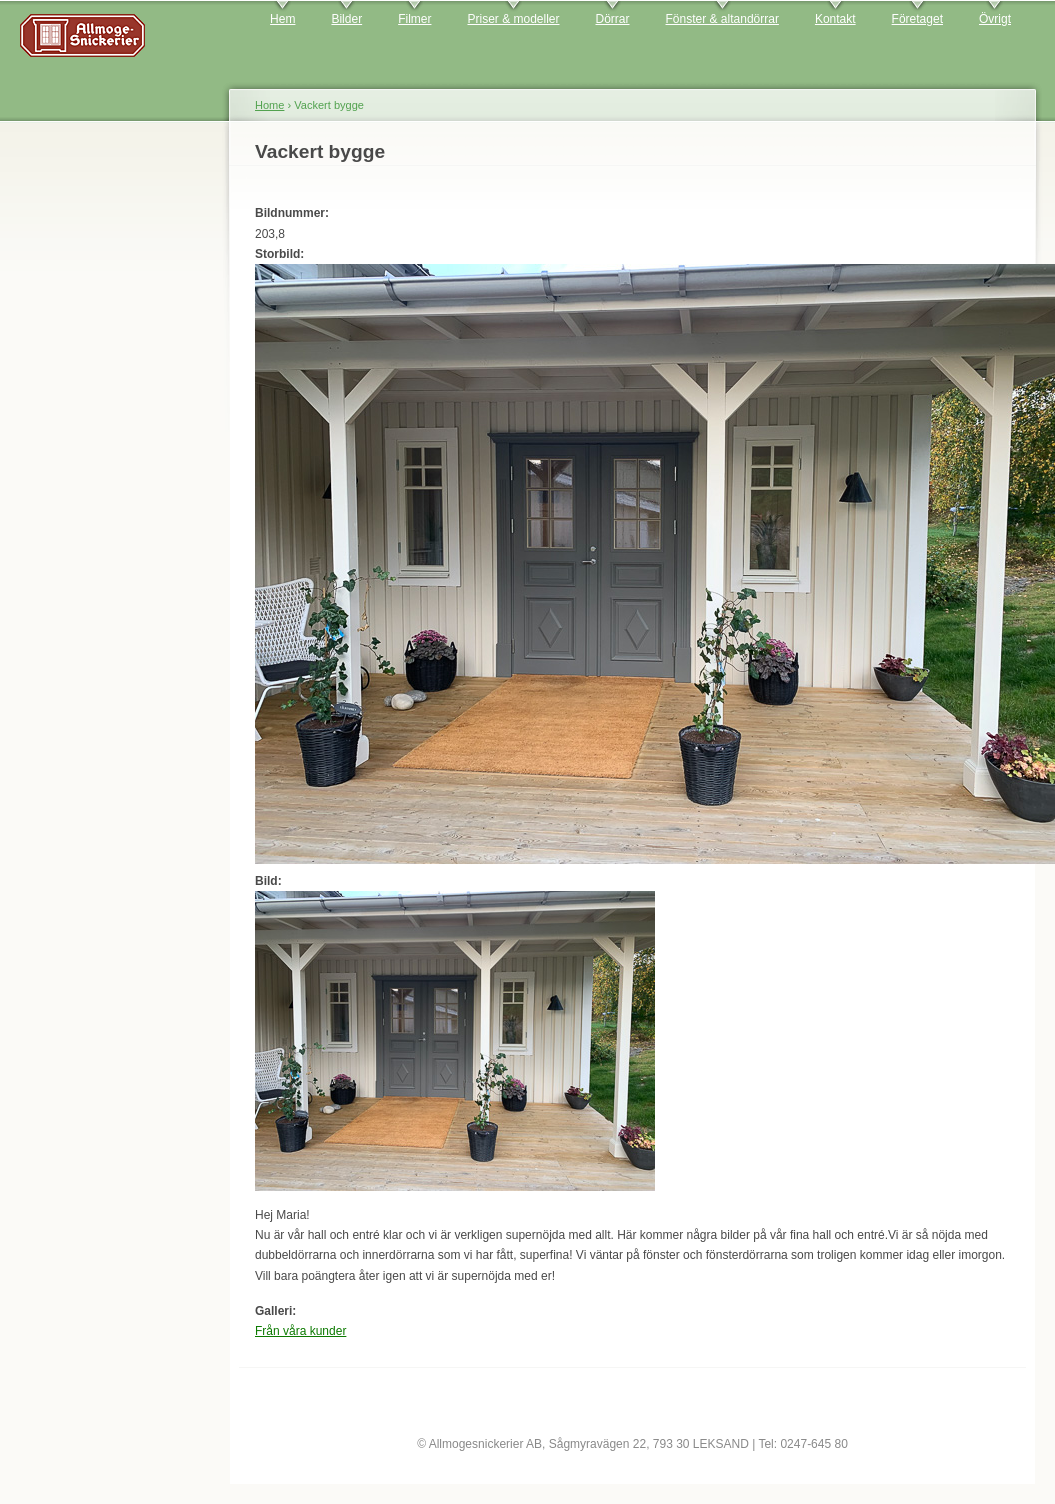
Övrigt (995, 19)
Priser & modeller (513, 19)
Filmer (414, 19)
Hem (282, 19)
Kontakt (835, 19)
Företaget (917, 19)
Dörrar (613, 19)
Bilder (346, 19)
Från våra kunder (300, 1331)
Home (269, 105)
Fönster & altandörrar (722, 19)
